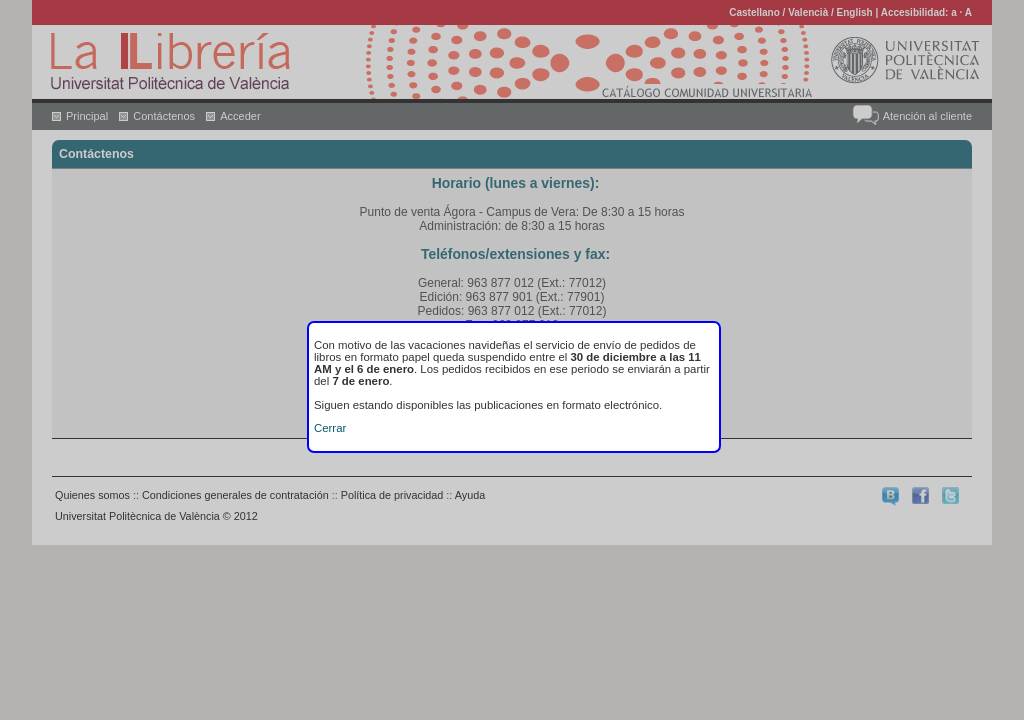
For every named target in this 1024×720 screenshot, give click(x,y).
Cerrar (330, 428)
